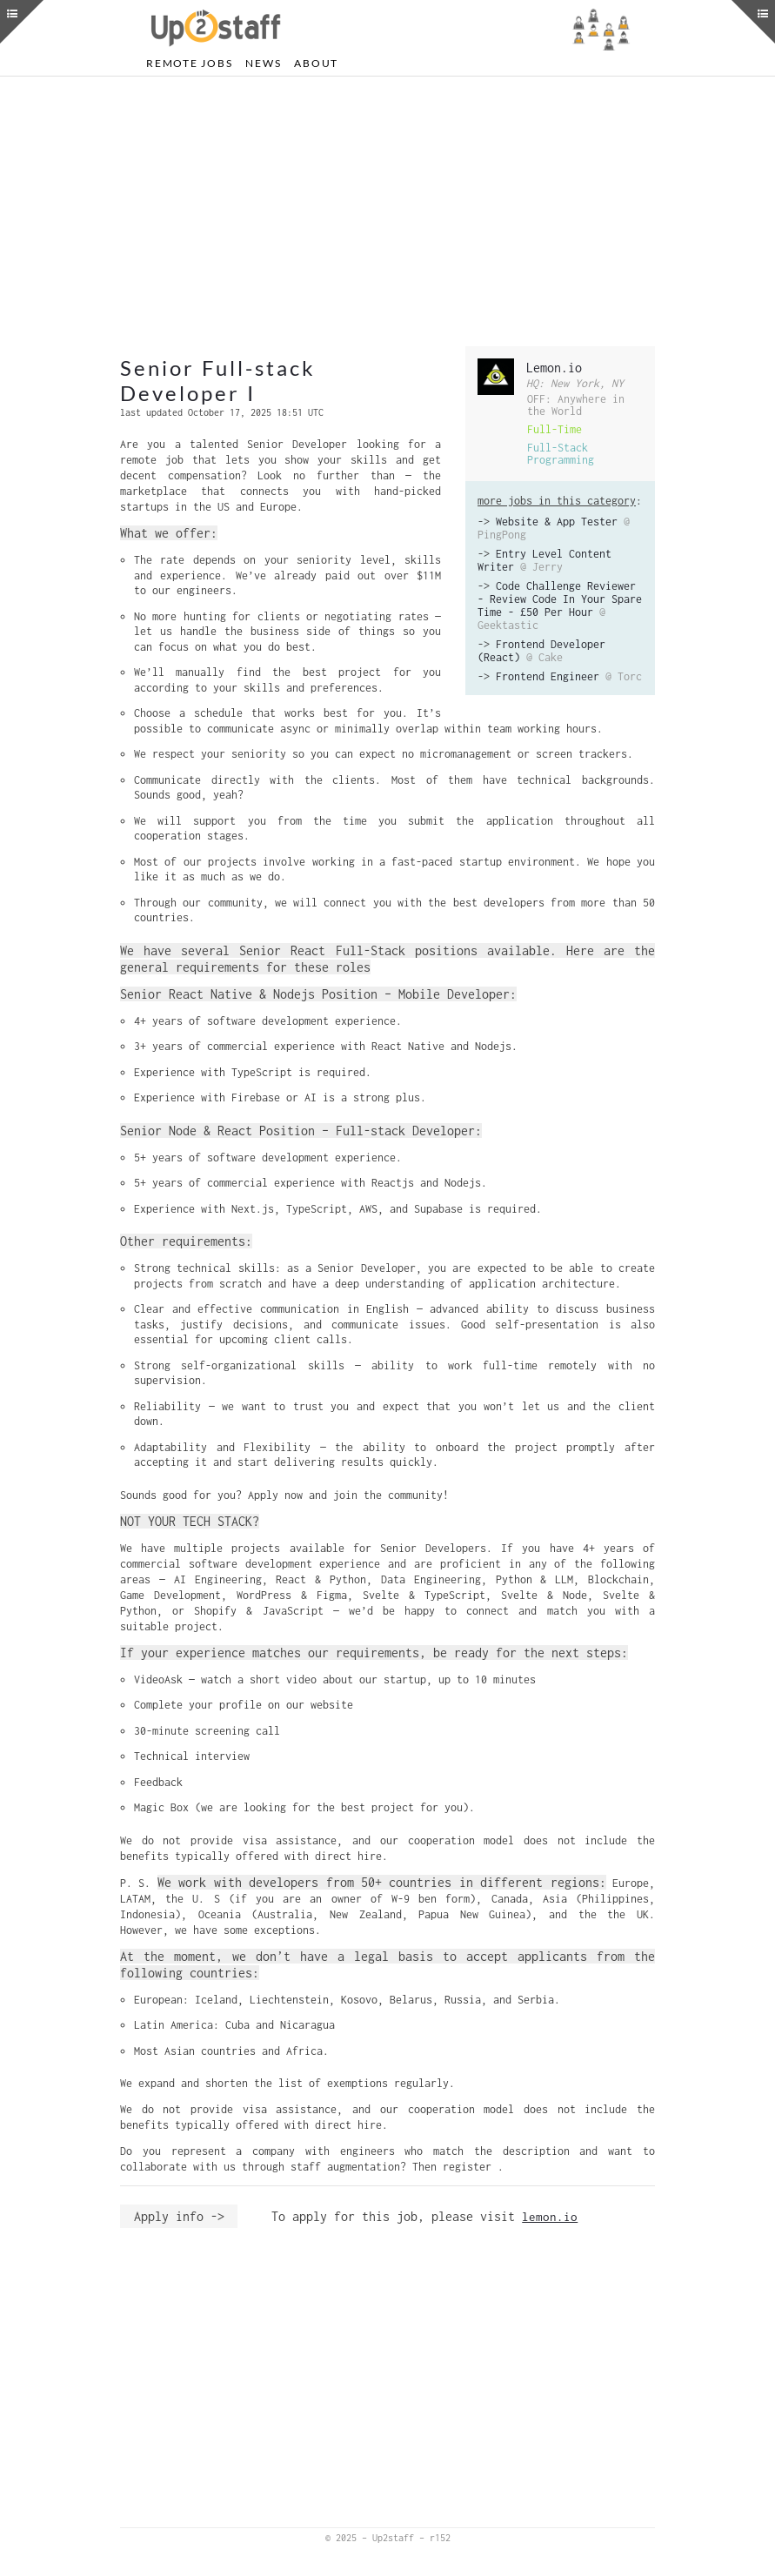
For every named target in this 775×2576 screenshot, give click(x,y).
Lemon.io (554, 367)
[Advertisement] (387, 211)
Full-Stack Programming (560, 453)
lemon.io (550, 2217)
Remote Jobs (189, 63)
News (263, 63)
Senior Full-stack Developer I (218, 380)
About (316, 63)
